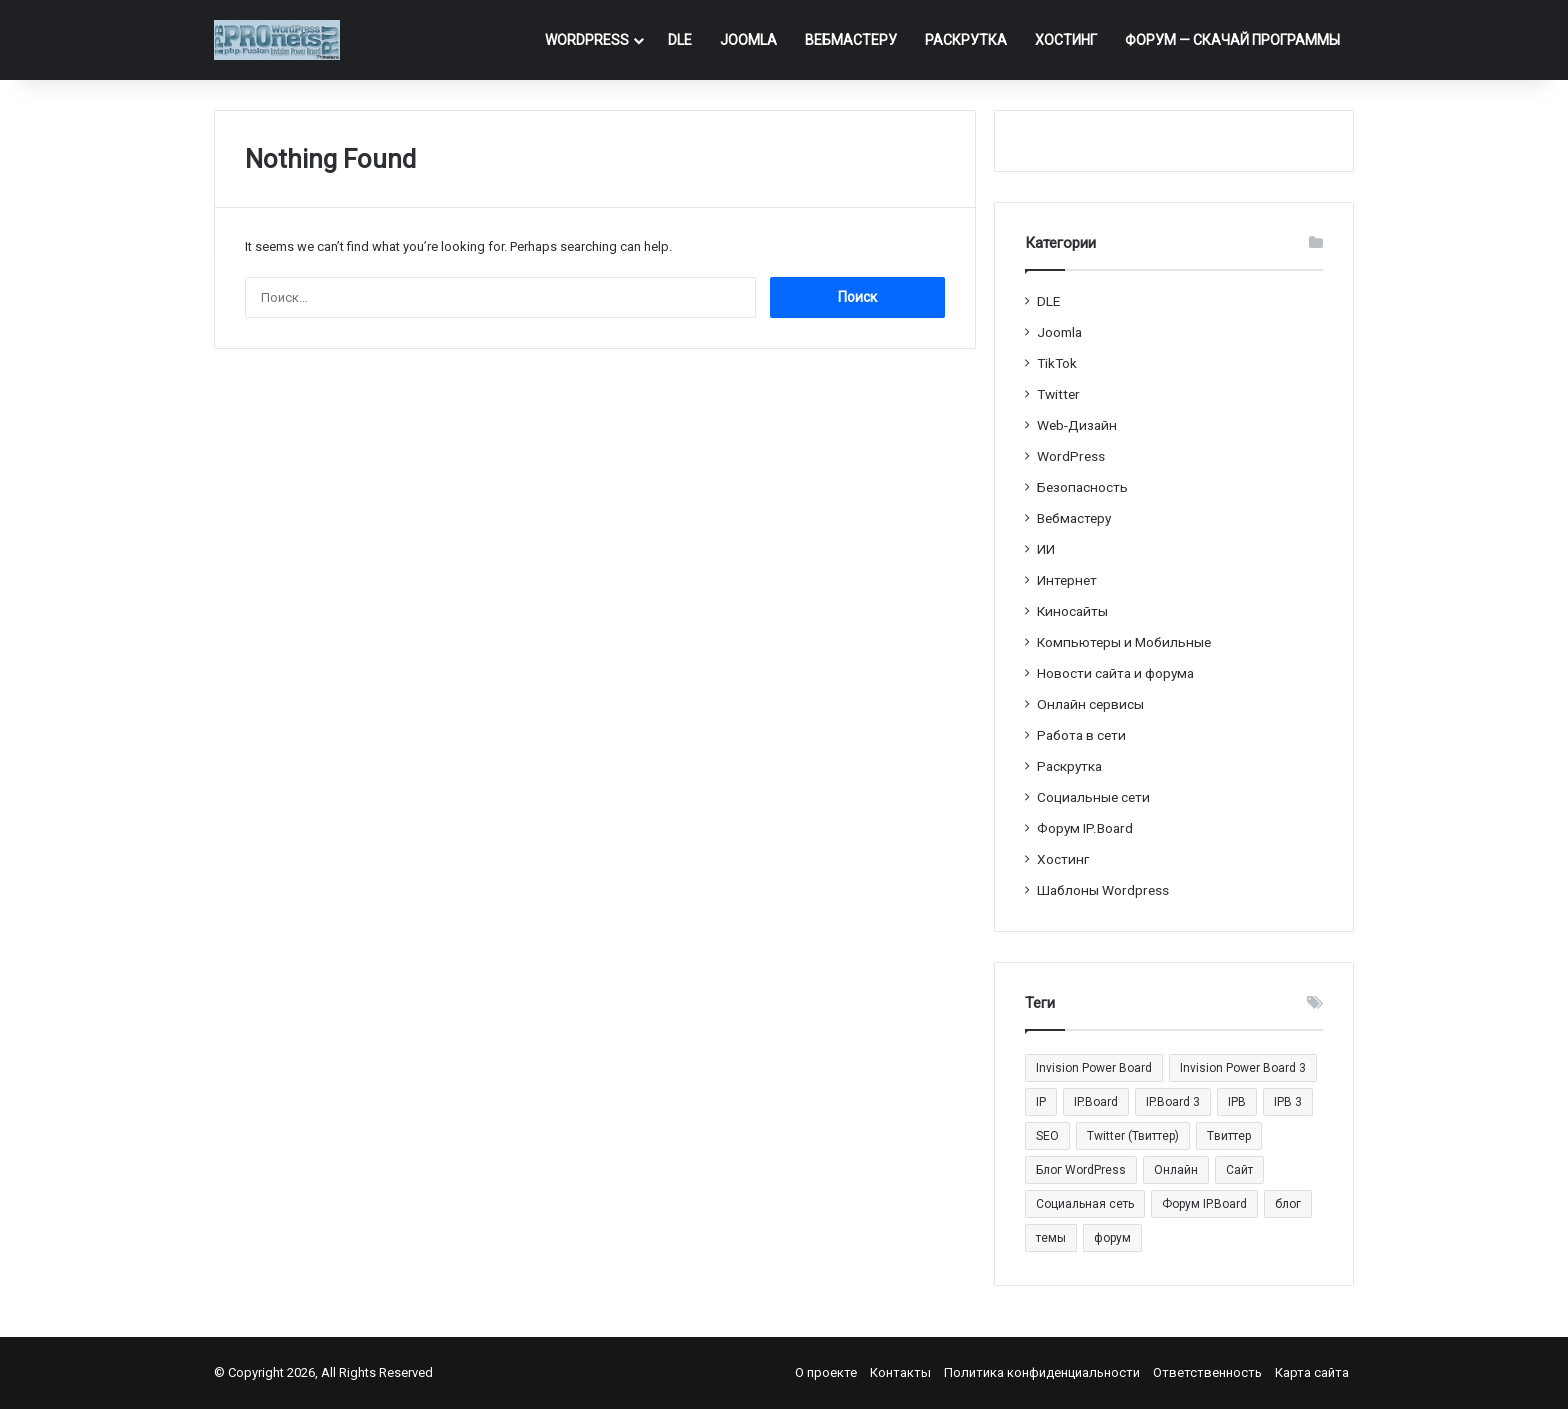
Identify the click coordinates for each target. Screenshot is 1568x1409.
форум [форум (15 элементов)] (1112, 1238)
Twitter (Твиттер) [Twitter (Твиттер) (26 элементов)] (1133, 1136)
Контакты (900, 1372)
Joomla (748, 40)
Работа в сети (1081, 735)
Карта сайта (1312, 1372)
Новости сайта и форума (1115, 673)
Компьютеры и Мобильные (1124, 642)
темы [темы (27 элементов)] (1051, 1238)
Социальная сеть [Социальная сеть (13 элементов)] (1085, 1204)
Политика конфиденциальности (1042, 1372)
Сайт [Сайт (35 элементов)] (1239, 1170)
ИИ (1046, 549)
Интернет (1067, 580)
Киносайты (1072, 611)
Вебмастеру (851, 40)
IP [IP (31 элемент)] (1041, 1102)
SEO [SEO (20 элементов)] (1047, 1136)
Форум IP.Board (1085, 828)
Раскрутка (966, 40)
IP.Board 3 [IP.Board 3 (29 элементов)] (1173, 1102)
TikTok (1057, 363)
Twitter (1058, 394)
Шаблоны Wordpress (1103, 890)
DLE (680, 40)
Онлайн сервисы (1090, 704)
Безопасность (1082, 487)
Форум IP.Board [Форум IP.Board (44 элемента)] (1204, 1204)
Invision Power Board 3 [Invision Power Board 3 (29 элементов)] (1243, 1068)
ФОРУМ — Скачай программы (1232, 40)
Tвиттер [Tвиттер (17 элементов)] (1229, 1136)
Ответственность (1207, 1372)
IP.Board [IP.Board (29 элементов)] (1096, 1102)
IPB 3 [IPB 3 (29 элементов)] (1288, 1102)
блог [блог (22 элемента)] (1288, 1204)
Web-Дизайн (1077, 425)
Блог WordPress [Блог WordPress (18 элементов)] (1081, 1170)
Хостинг (1066, 40)
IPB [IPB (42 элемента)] (1237, 1102)
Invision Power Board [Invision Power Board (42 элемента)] (1094, 1068)
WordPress (587, 40)
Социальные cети (1093, 797)
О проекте (826, 1372)
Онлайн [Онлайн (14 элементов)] (1176, 1170)
